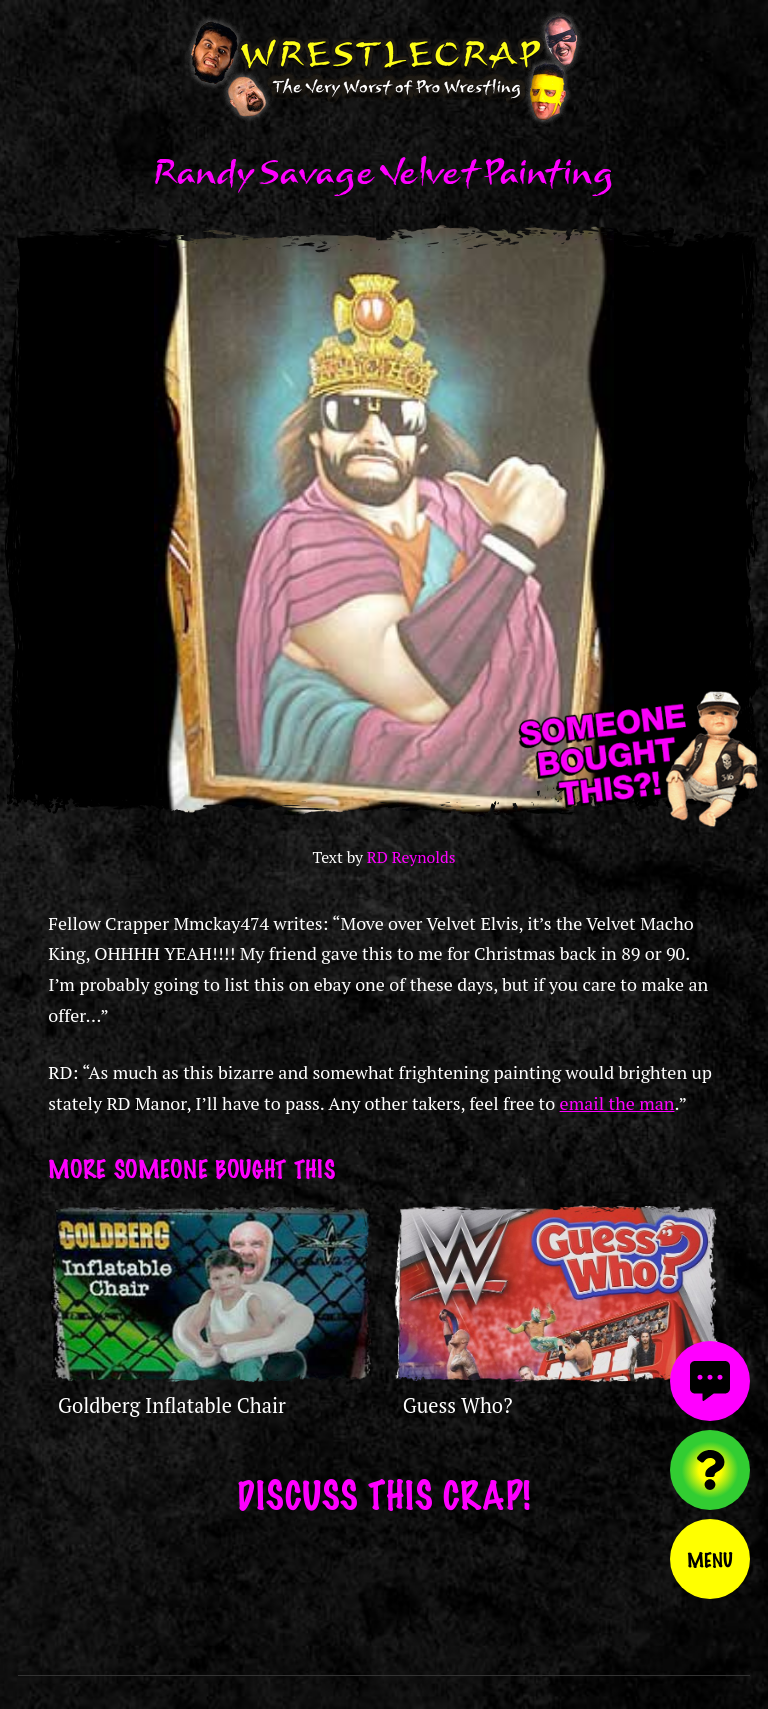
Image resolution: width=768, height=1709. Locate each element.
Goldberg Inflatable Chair (172, 1405)
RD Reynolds (411, 857)
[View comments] (710, 1381)
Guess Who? (458, 1405)
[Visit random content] (710, 1470)
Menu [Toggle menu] (710, 1559)
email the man (617, 1103)
